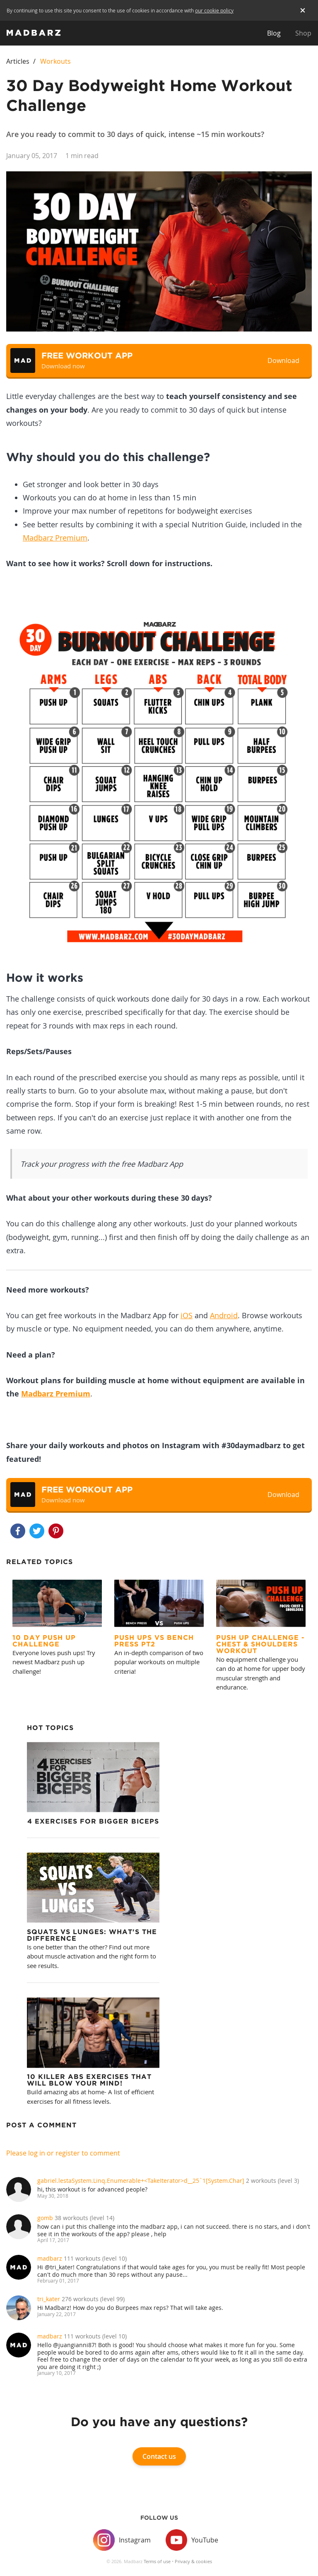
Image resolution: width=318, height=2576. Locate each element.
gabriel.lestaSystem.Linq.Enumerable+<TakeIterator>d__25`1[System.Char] (140, 2180)
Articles (17, 61)
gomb (45, 2218)
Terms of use (157, 2561)
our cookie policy (214, 10)
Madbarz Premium (55, 538)
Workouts (55, 61)
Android (224, 1315)
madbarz (49, 2258)
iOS (187, 1315)
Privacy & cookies (193, 2561)
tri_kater (48, 2299)
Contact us (159, 2456)
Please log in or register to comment (63, 2153)
